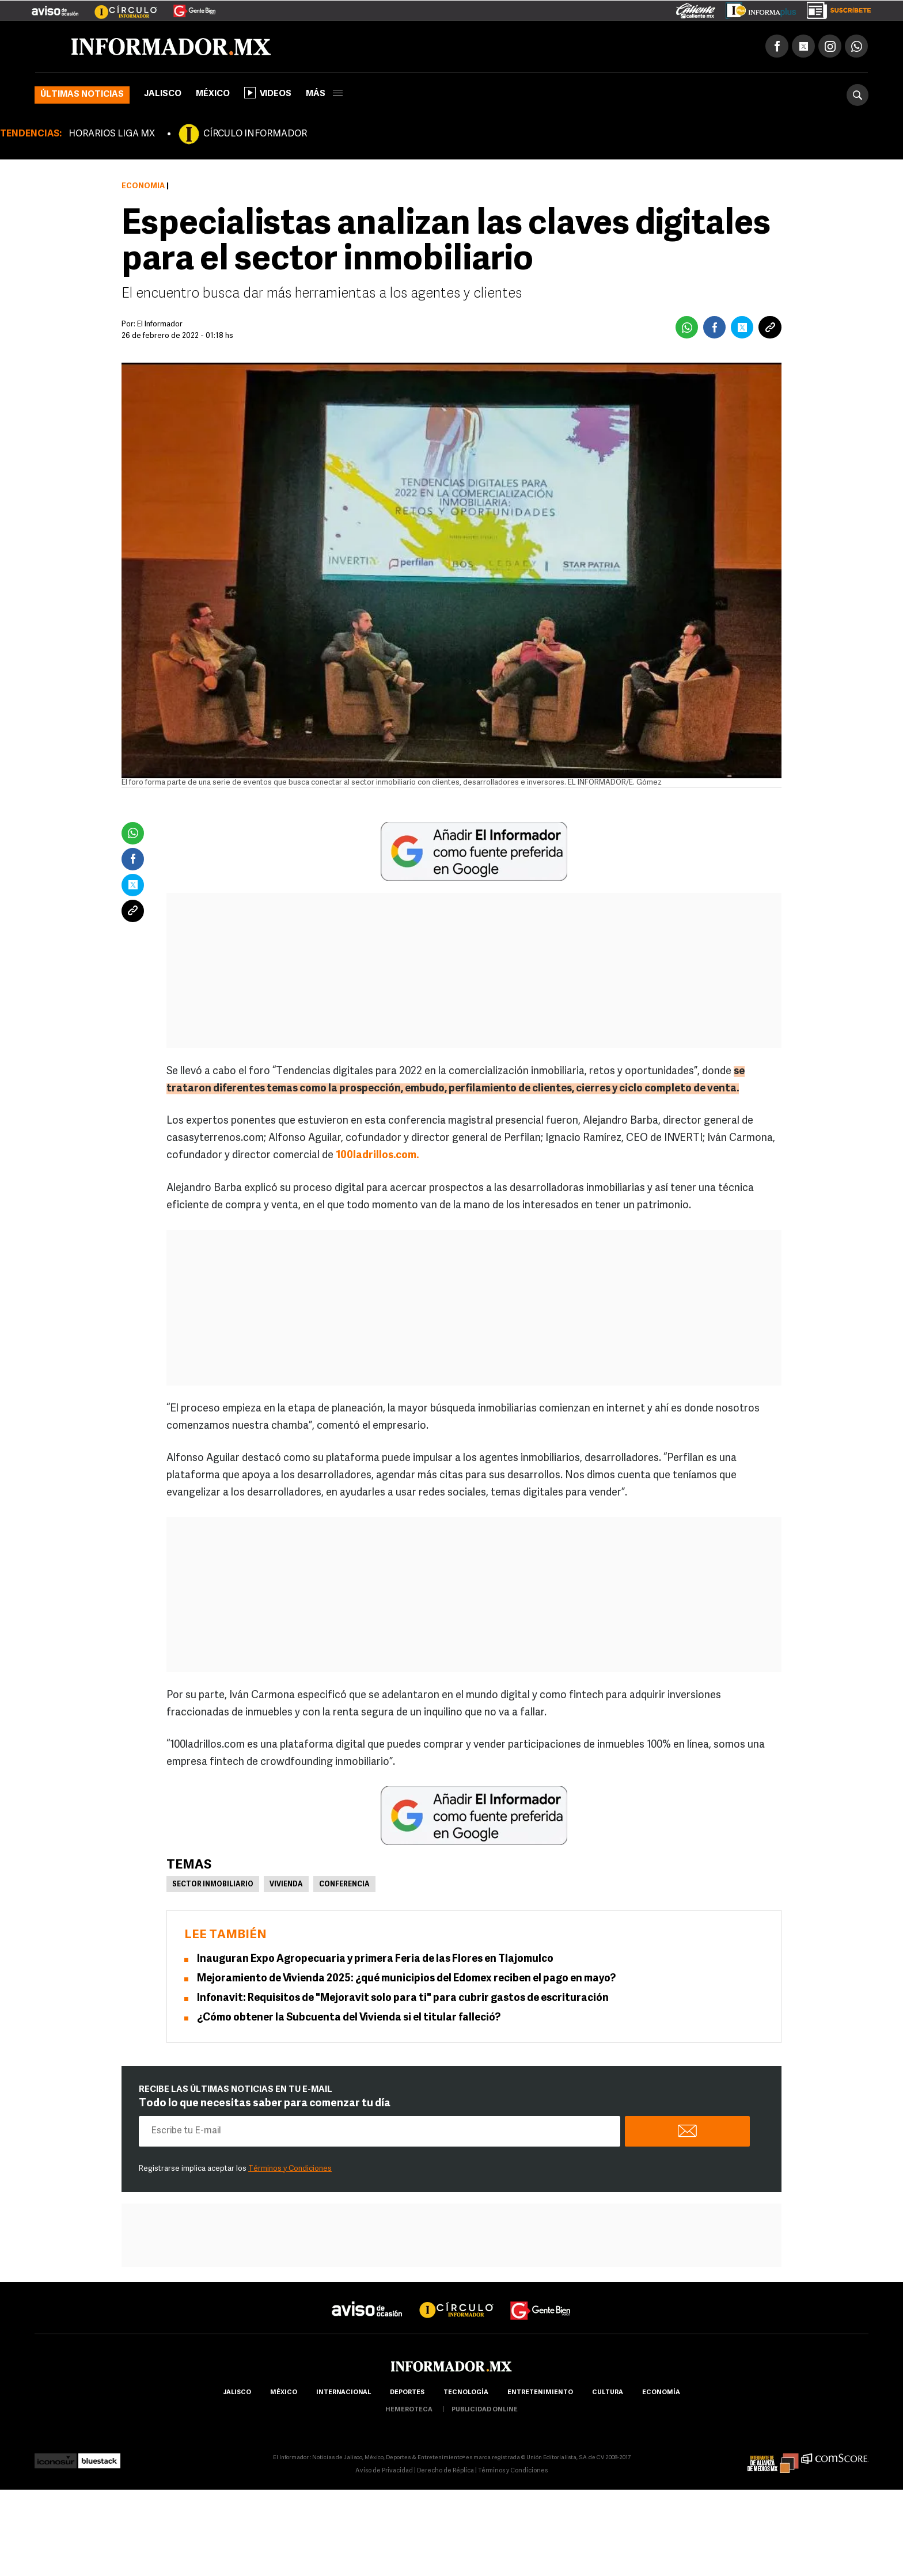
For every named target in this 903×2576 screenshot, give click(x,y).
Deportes (407, 2392)
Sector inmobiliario (212, 1884)
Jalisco (162, 94)
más (324, 94)
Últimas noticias (82, 94)
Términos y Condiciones (290, 2168)
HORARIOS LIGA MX (112, 134)
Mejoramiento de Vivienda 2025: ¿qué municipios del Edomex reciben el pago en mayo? (406, 1978)
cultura (607, 2392)
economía (661, 2392)
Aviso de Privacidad (384, 2471)
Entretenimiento (540, 2392)
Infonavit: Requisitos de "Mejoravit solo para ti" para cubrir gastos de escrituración (403, 1998)
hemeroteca (408, 2410)
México (213, 94)
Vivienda (286, 1884)
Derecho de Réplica (445, 2471)
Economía (143, 186)
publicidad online (484, 2410)
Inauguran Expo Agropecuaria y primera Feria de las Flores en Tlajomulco (375, 1959)
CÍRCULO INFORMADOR (255, 134)
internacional (343, 2392)
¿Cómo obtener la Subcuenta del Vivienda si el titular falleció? (348, 2017)
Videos (267, 92)
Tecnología (465, 2392)
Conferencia (344, 1884)
